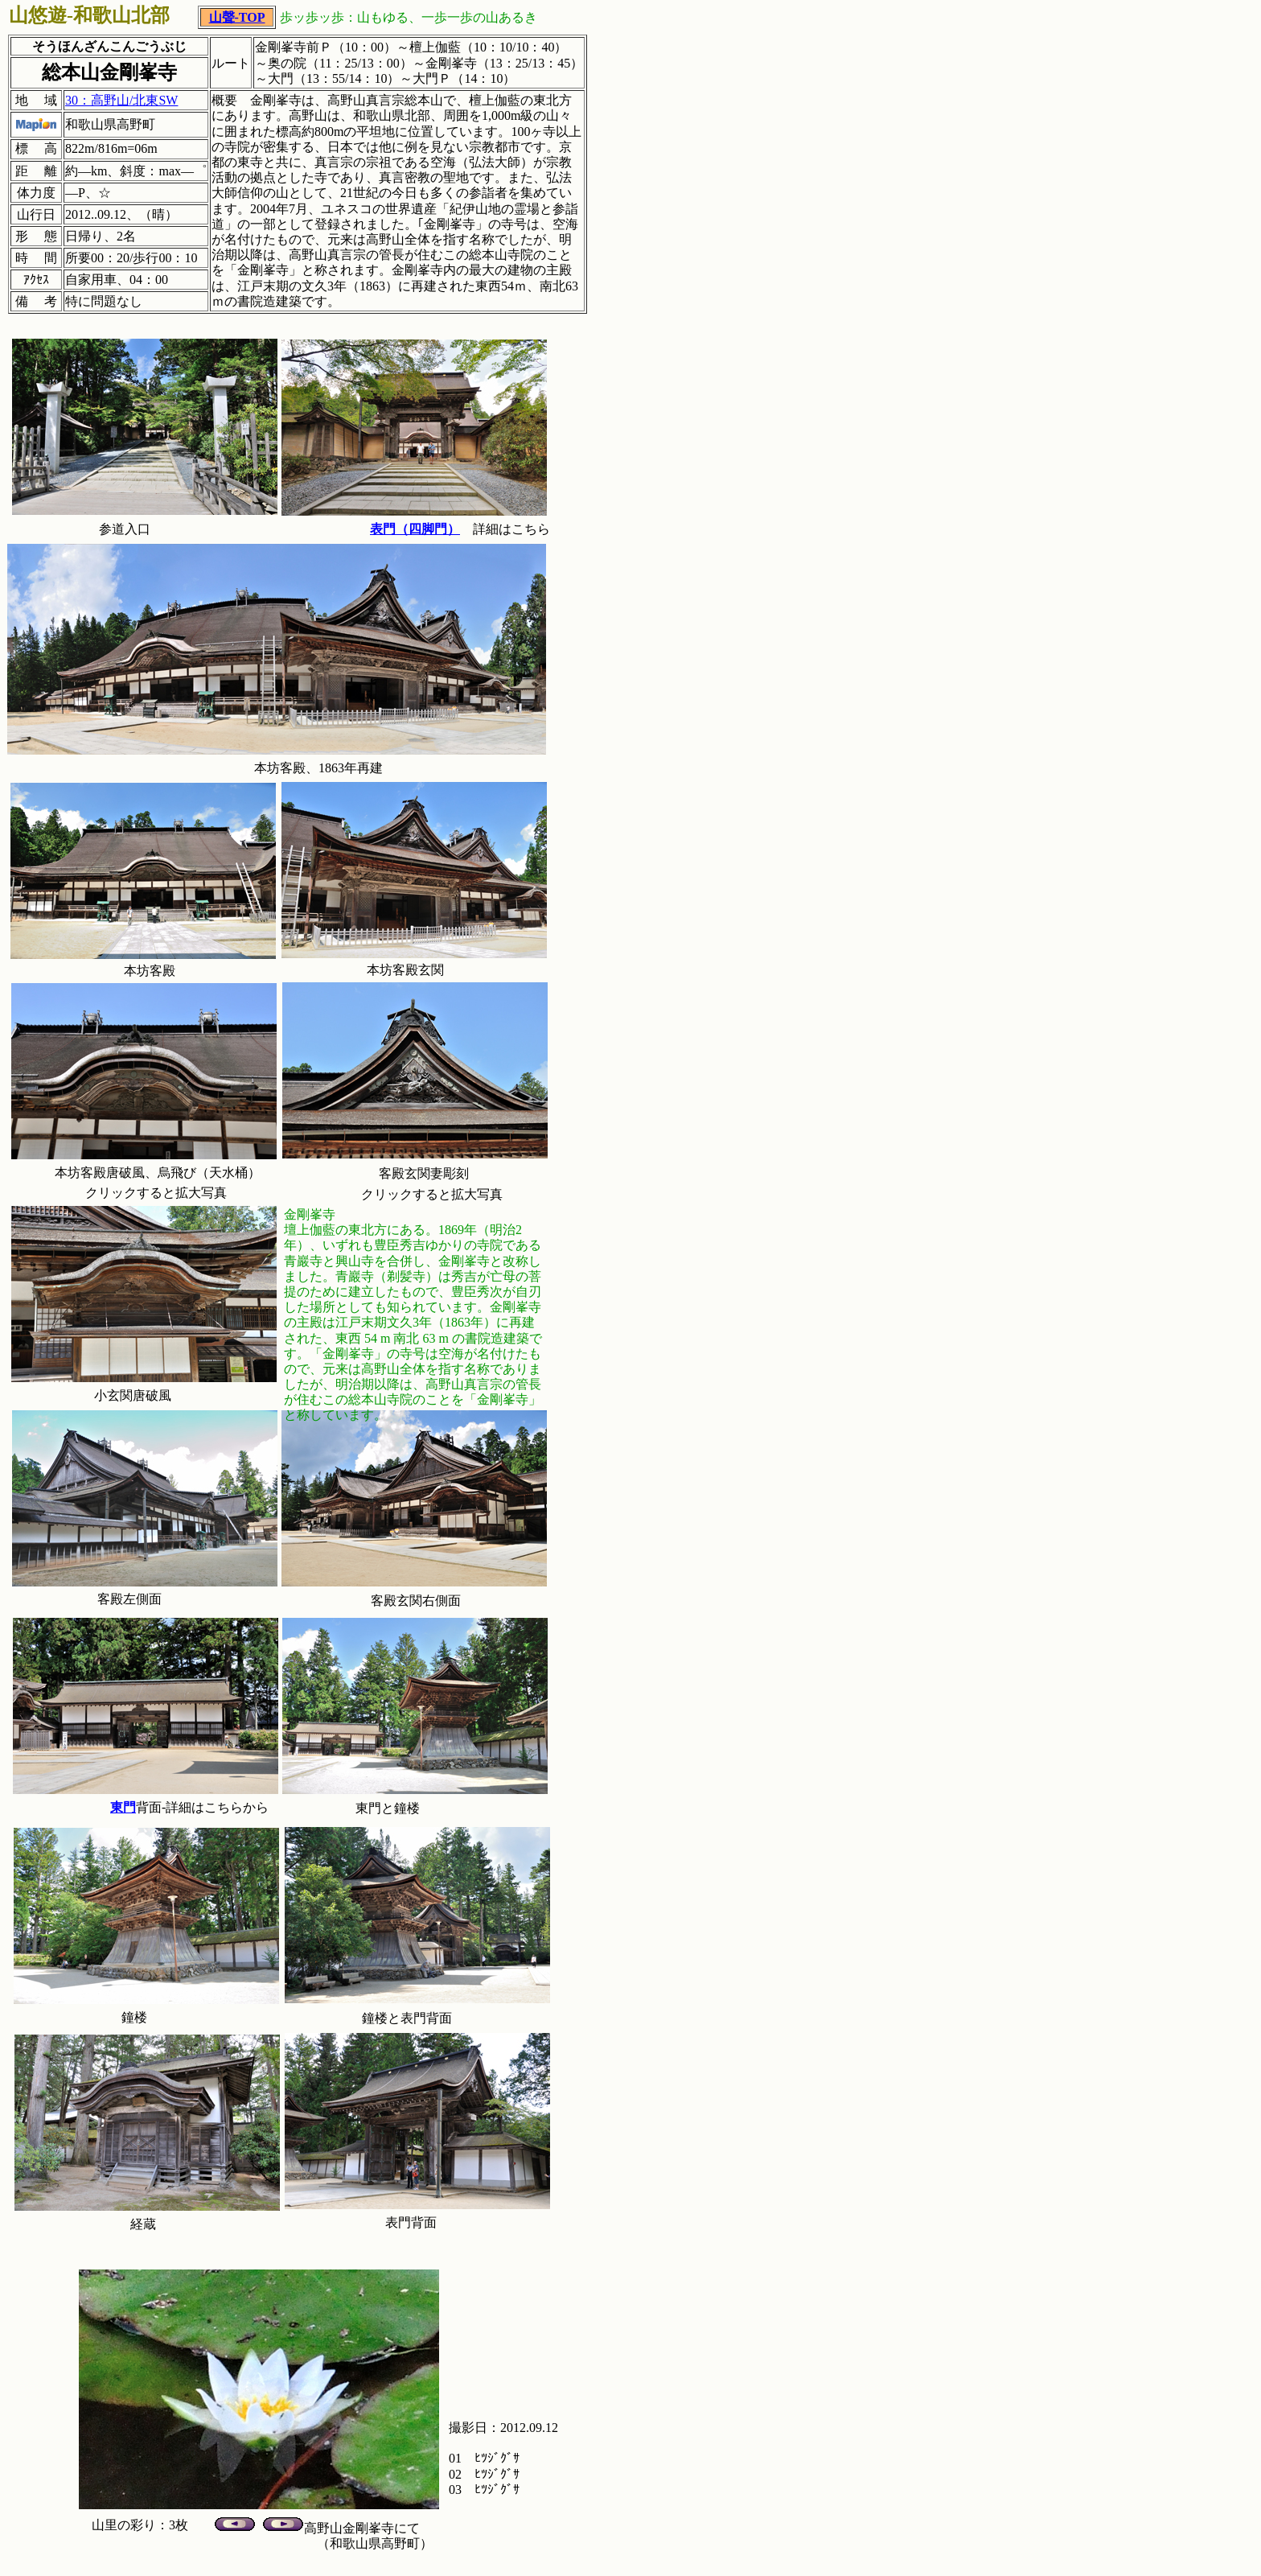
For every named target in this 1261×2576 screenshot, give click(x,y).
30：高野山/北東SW (121, 100)
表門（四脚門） (415, 529)
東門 (123, 1807)
